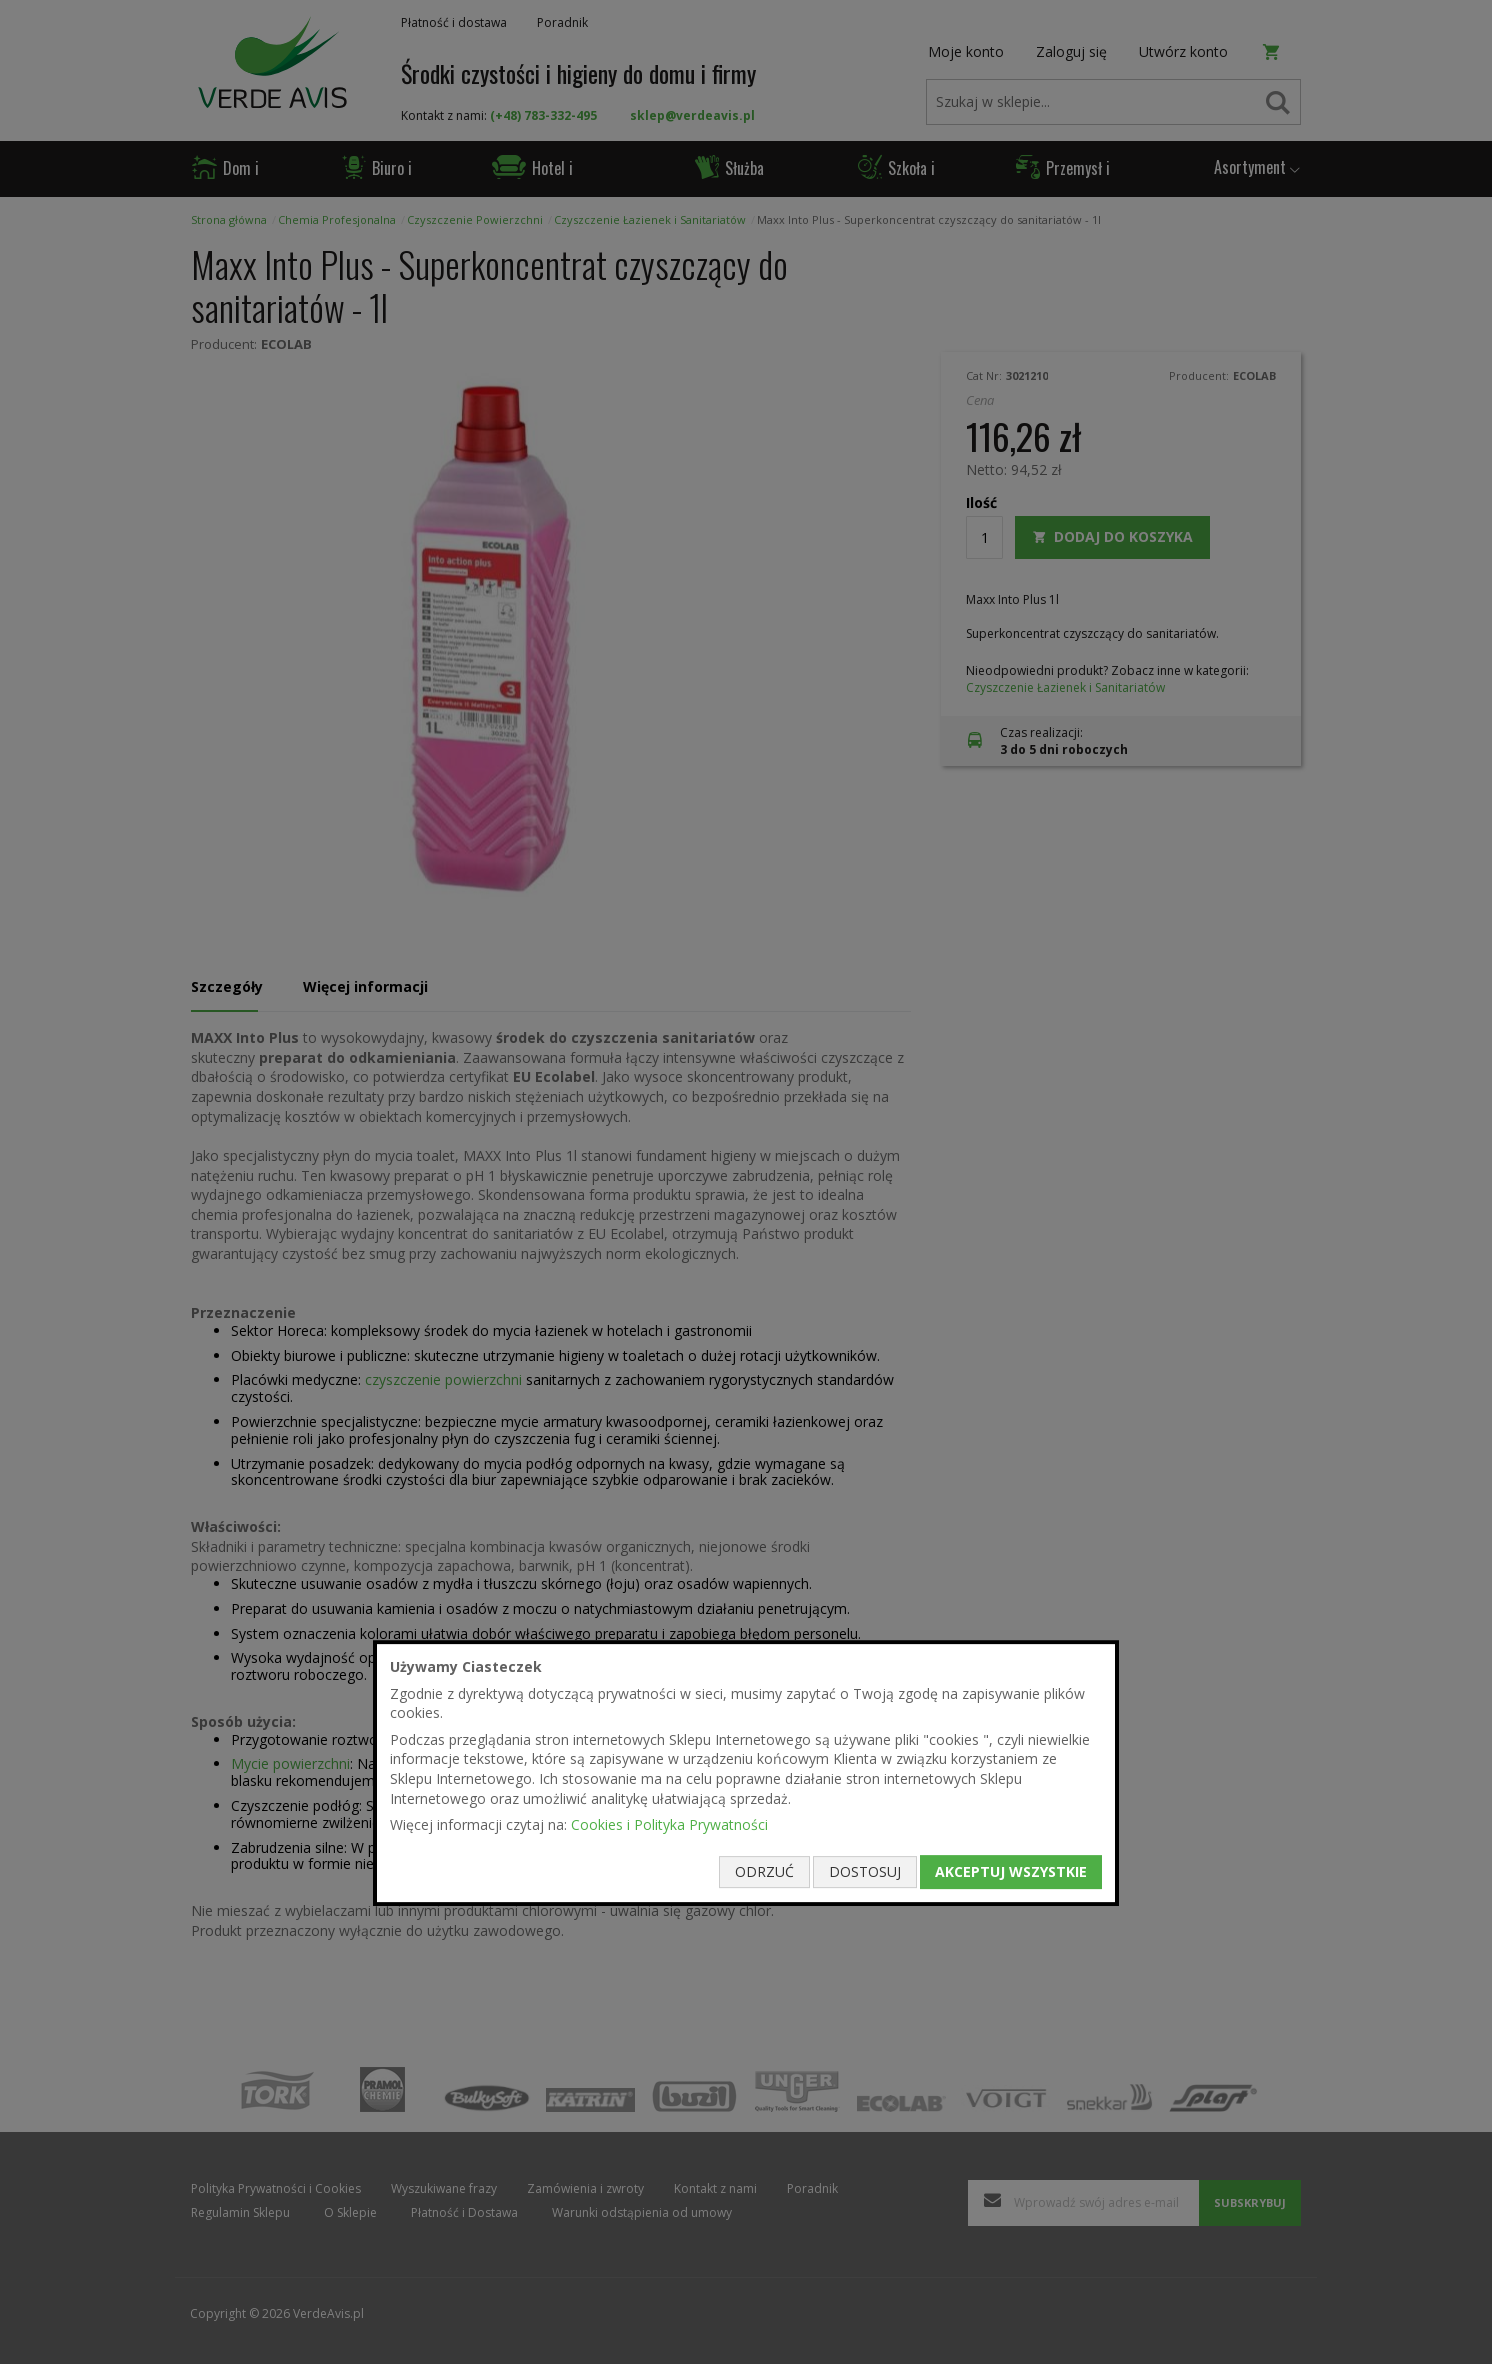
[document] (746, 1773)
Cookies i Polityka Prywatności (669, 1824)
